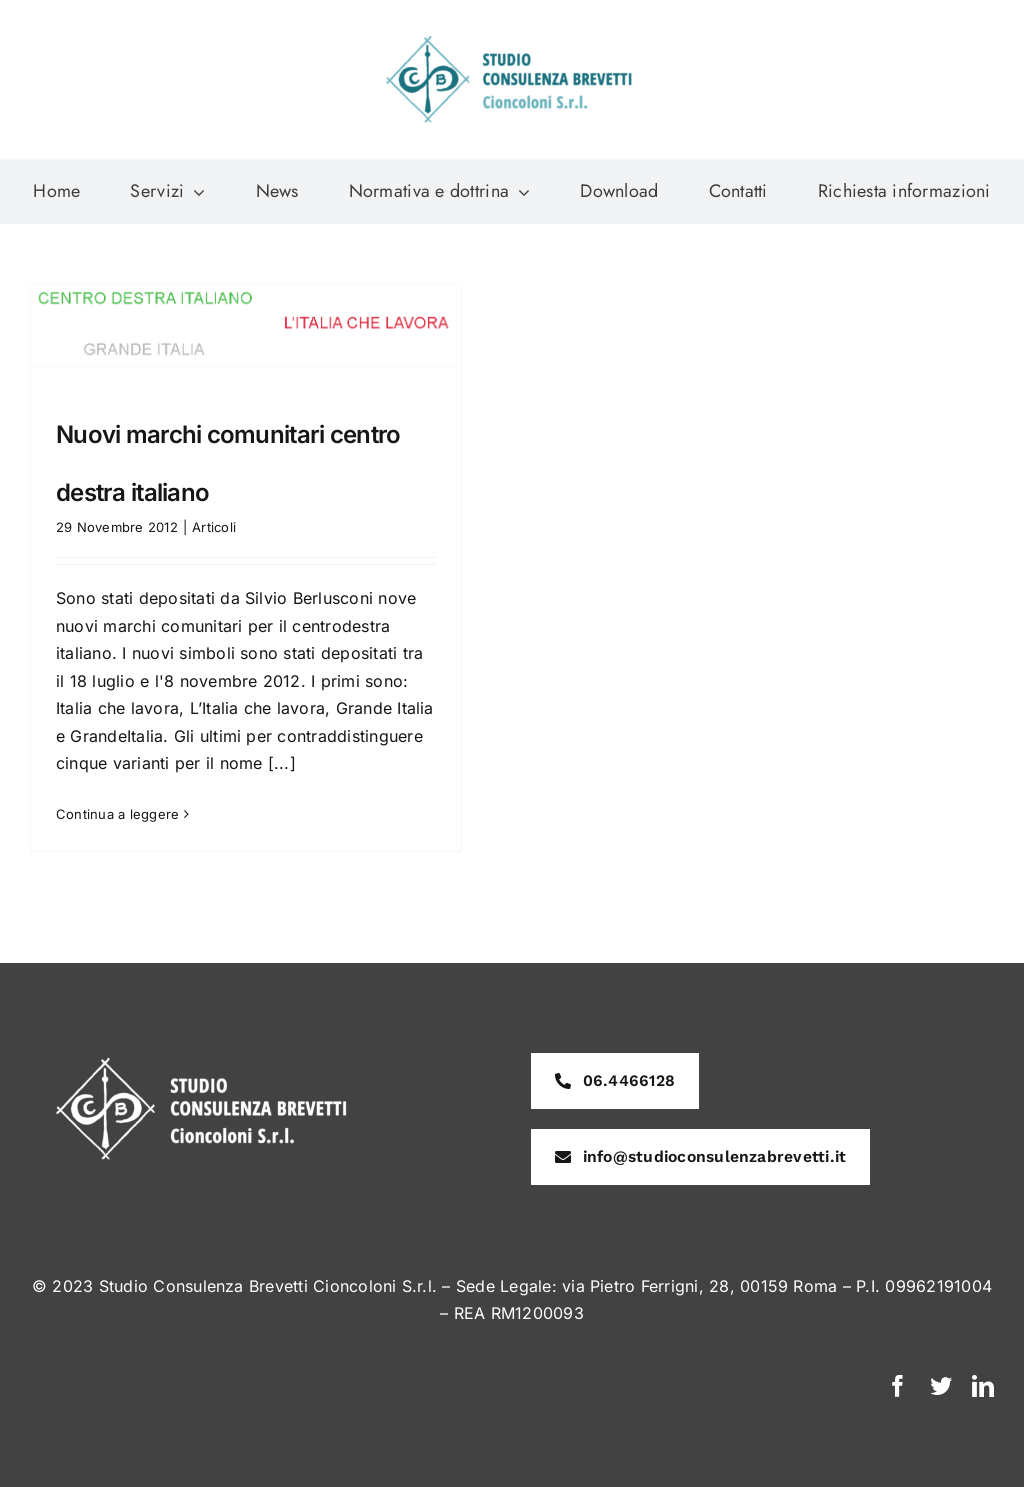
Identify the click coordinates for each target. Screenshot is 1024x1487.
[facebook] (898, 1386)
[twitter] (941, 1386)
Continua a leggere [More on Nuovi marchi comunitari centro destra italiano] (117, 814)
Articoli (214, 527)
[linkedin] (983, 1386)
